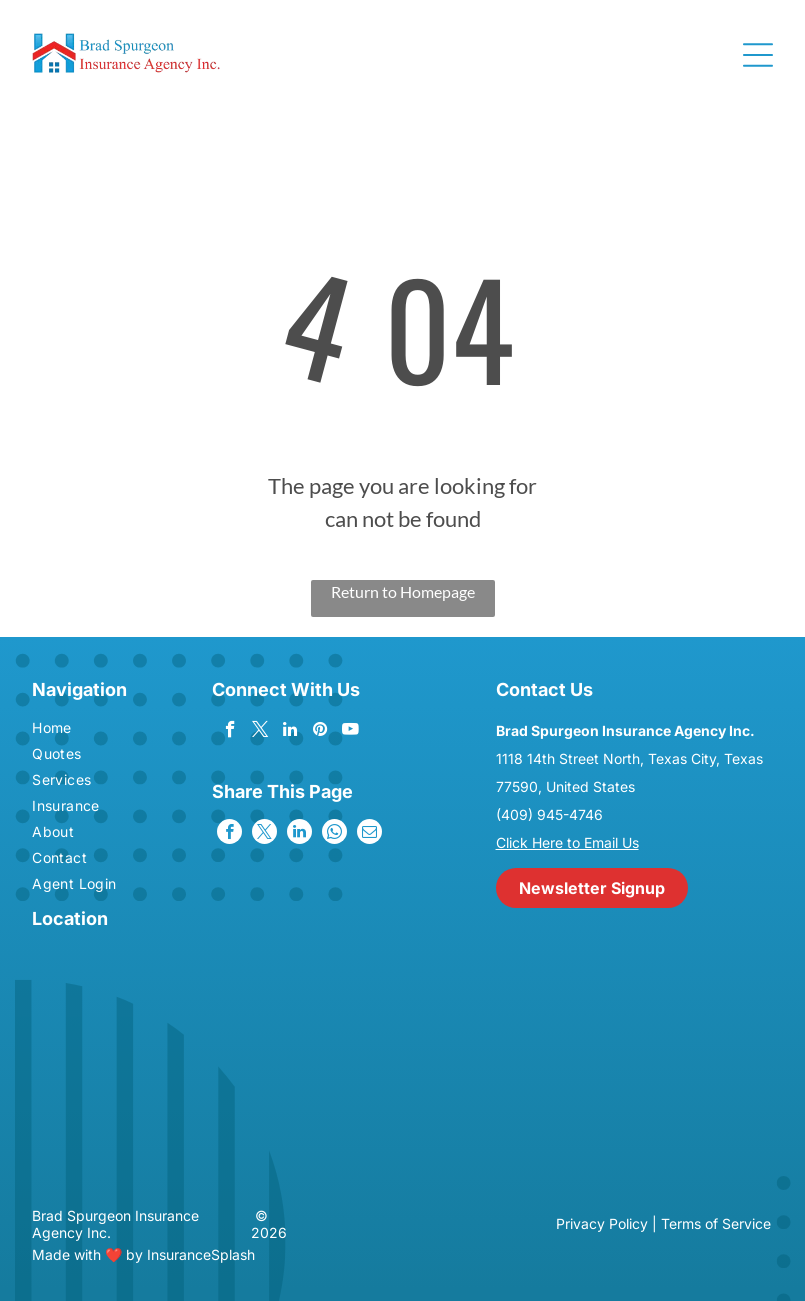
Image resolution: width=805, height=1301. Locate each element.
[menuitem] (90, 730)
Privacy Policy (602, 1223)
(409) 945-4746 (549, 814)
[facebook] (230, 732)
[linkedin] (290, 732)
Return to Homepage (403, 591)
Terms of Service (716, 1223)
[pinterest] (320, 732)
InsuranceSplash (201, 1254)
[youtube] (350, 732)
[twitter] (260, 732)
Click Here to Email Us (567, 842)
